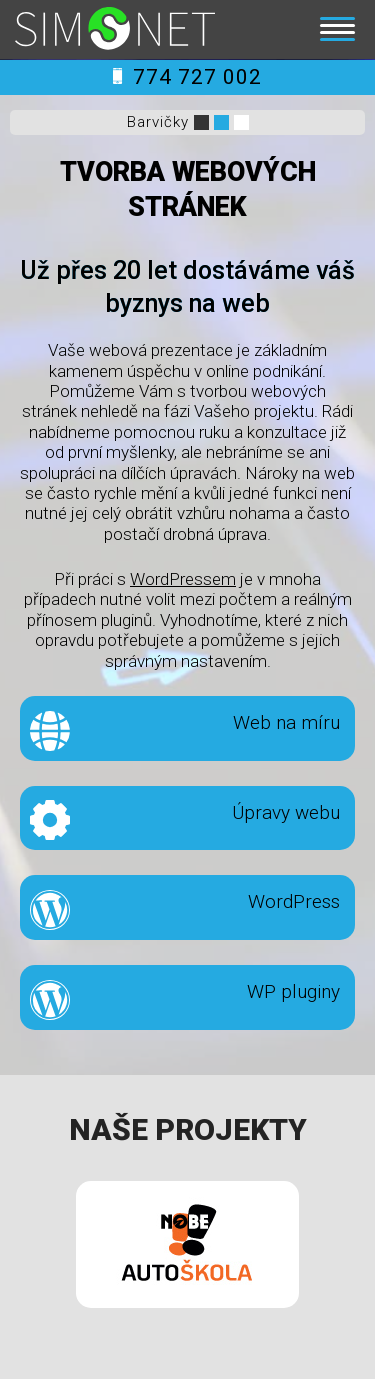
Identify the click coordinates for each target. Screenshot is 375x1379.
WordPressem (183, 579)
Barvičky (158, 122)
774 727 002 (187, 77)
